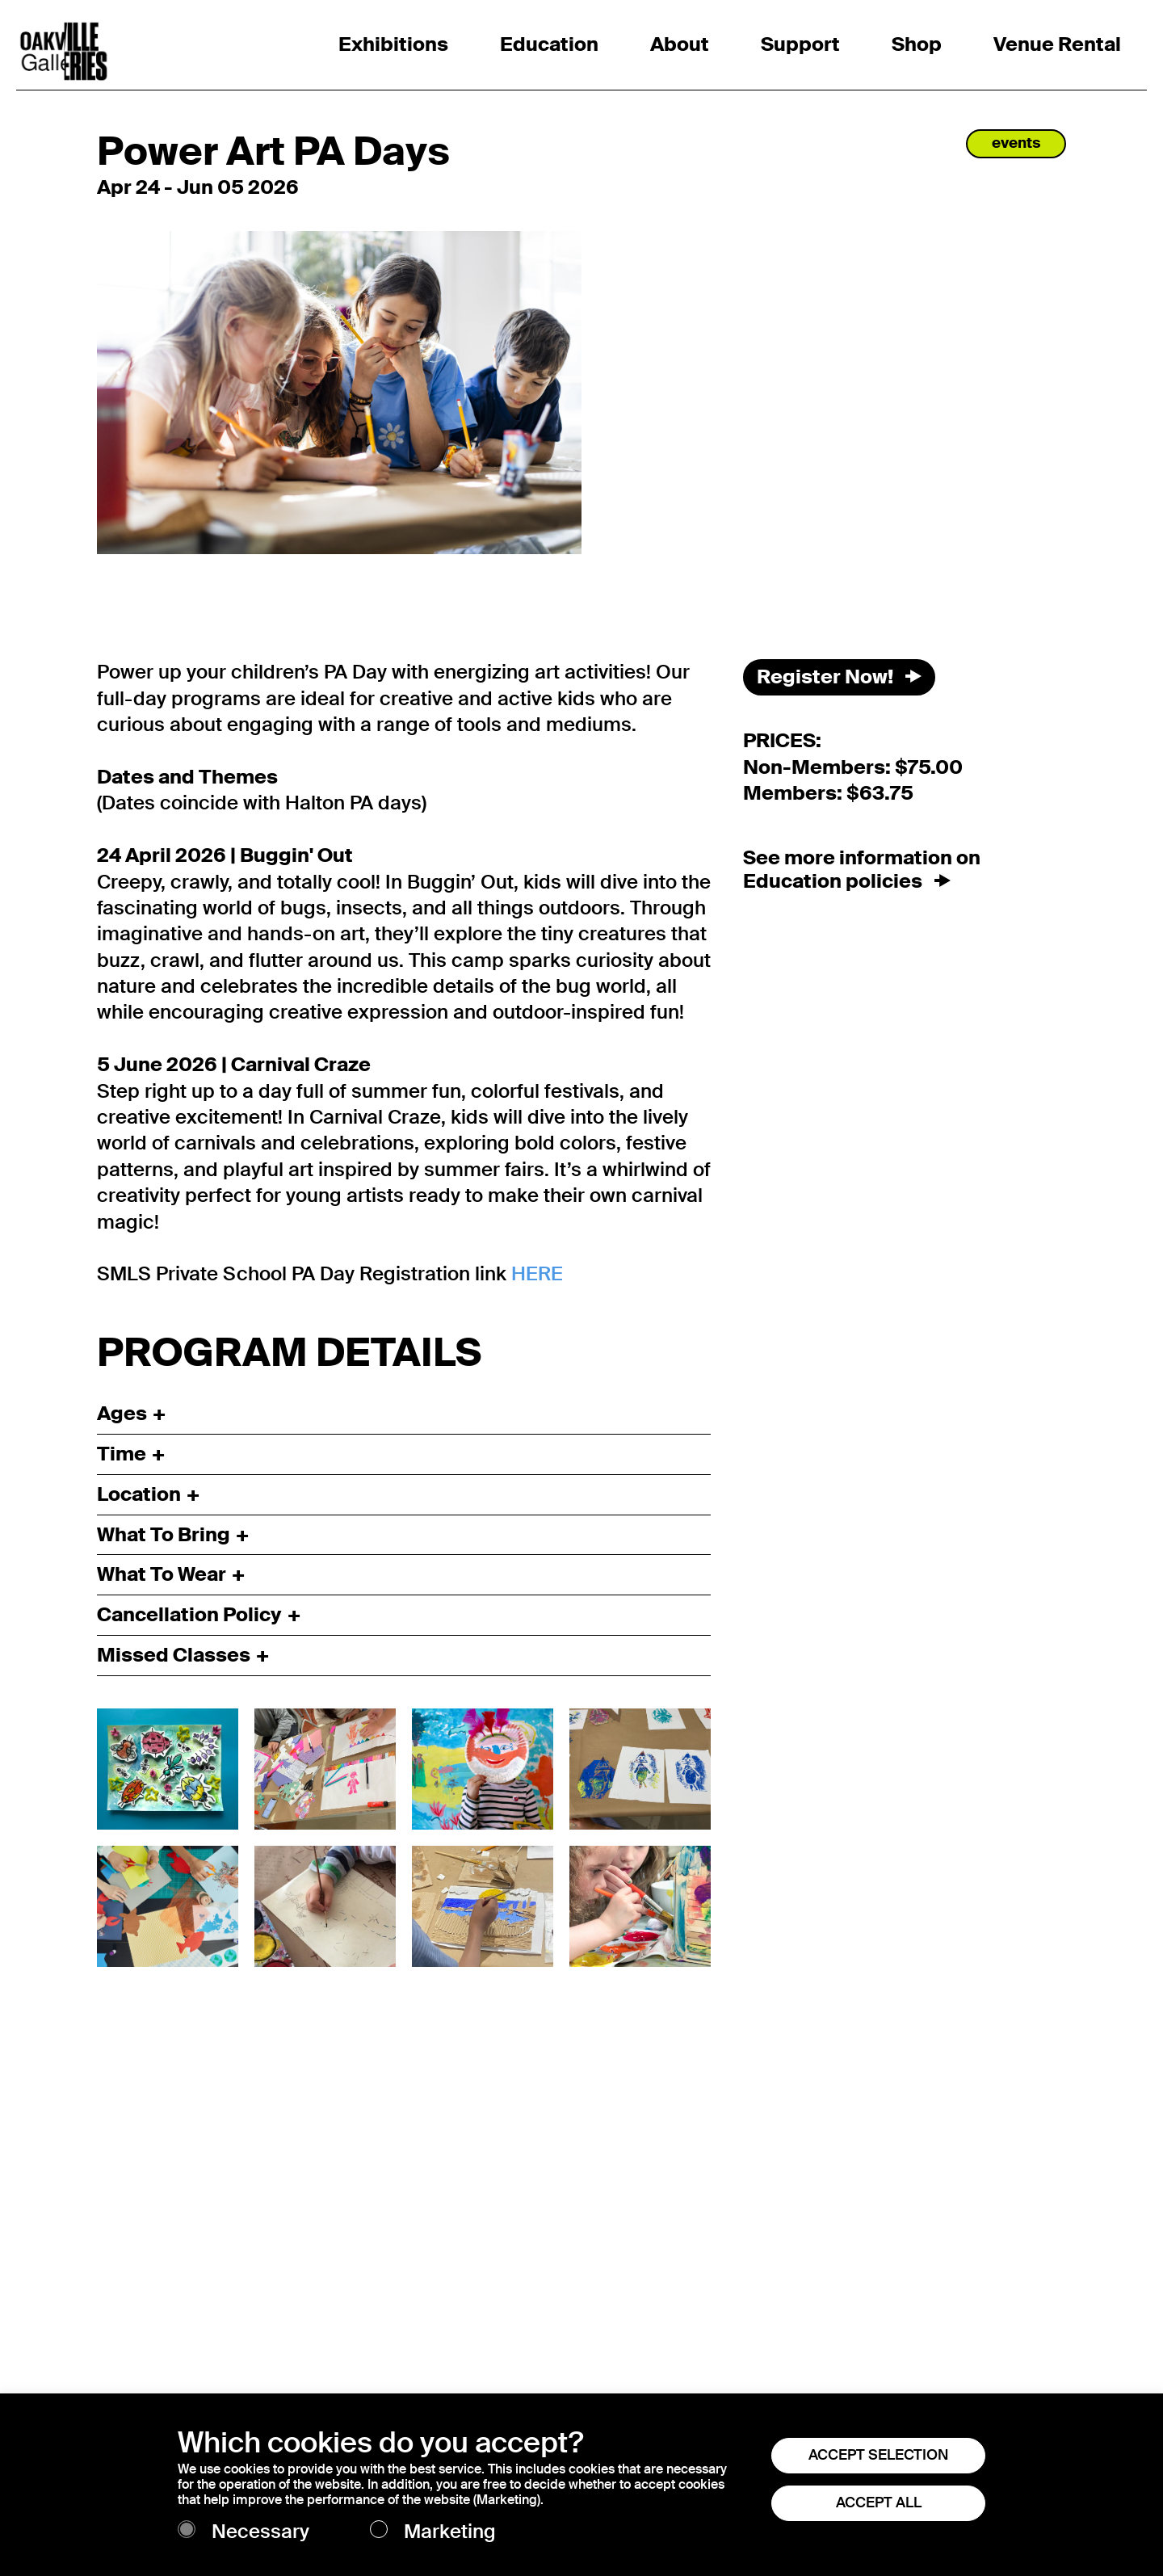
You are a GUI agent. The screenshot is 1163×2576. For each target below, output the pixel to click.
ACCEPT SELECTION (878, 2455)
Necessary (260, 2532)
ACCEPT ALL (879, 2502)
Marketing (450, 2532)
